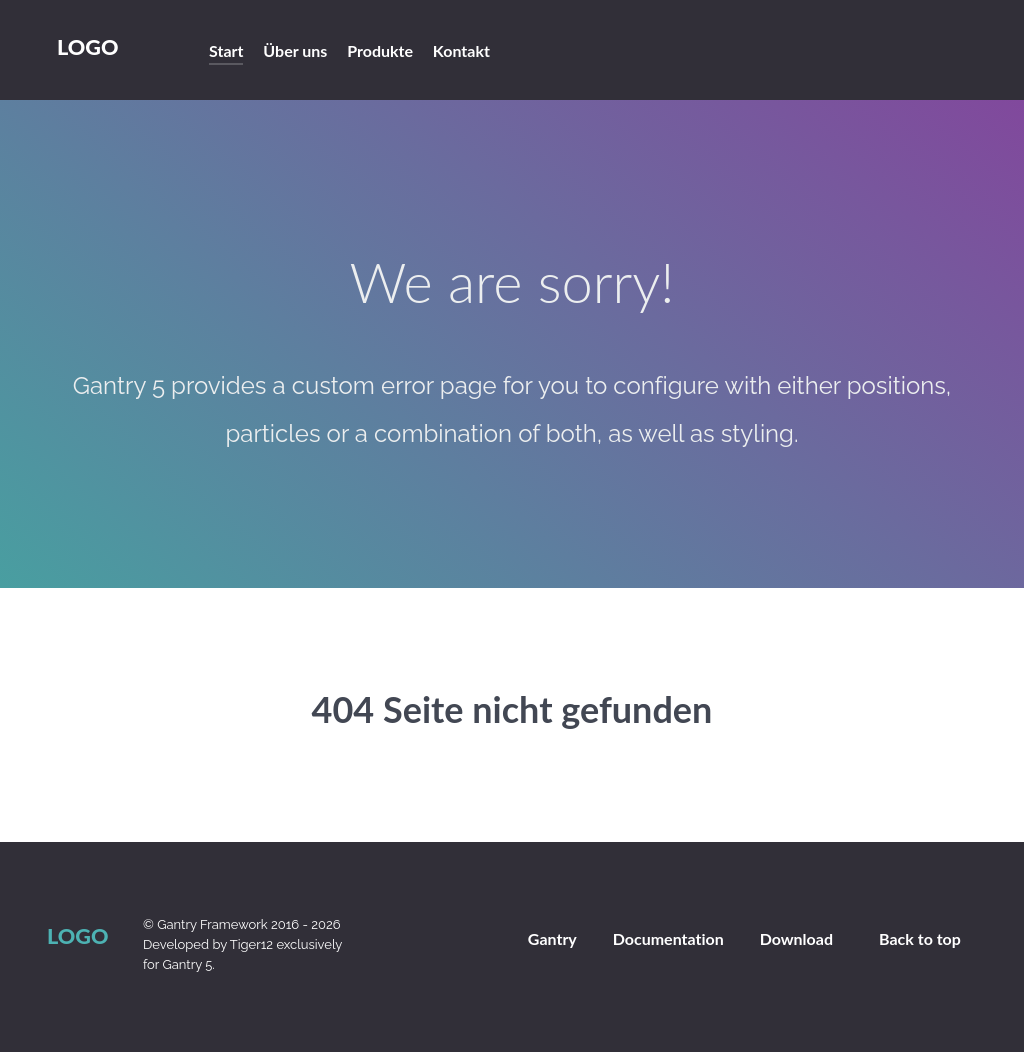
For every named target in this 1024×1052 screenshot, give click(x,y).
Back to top (920, 938)
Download (796, 938)
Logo (87, 47)
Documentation (668, 938)
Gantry (552, 938)
